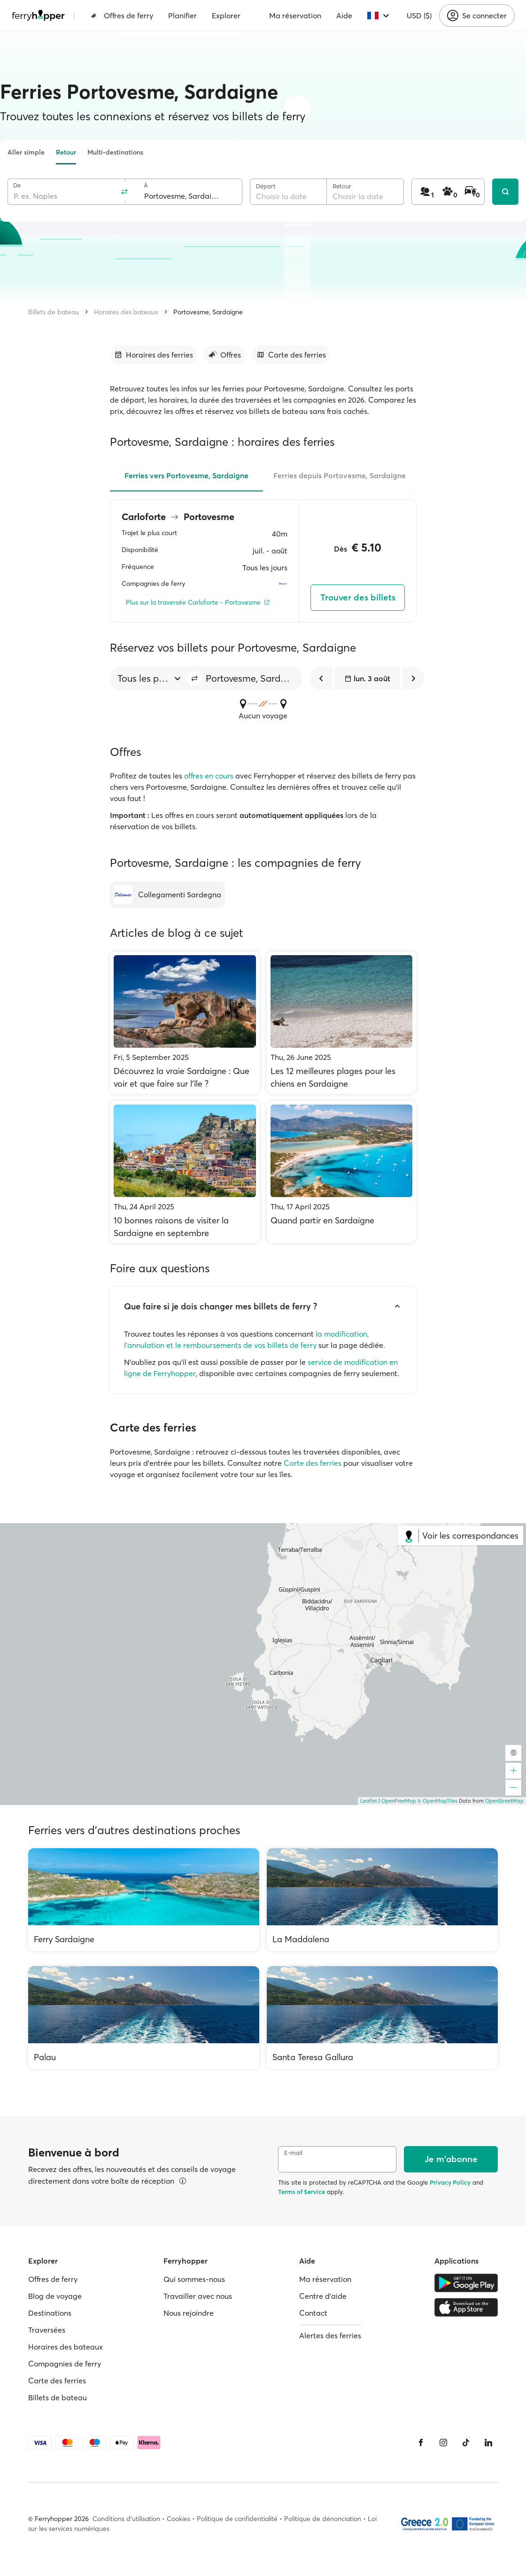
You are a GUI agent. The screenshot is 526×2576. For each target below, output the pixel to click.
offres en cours (208, 775)
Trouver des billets (357, 597)
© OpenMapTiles (437, 1801)
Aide (344, 15)
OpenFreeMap (398, 1801)
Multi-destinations (115, 152)
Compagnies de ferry (64, 2363)
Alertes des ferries (330, 2335)
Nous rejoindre (188, 2313)
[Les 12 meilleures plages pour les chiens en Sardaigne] (342, 1022)
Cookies (178, 2518)
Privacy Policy (450, 2182)
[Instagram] (443, 2442)
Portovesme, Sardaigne (208, 312)
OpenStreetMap (504, 1801)
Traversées (46, 2330)
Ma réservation (295, 15)
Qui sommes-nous (194, 2279)
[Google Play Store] (466, 2282)
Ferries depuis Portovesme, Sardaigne (339, 475)
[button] (194, 678)
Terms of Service (301, 2191)
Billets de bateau (53, 312)
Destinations (49, 2313)
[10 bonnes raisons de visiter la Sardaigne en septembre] (185, 1172)
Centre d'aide (323, 2296)
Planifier (182, 15)
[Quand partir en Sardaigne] (342, 1172)
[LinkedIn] (488, 2442)
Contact (313, 2313)
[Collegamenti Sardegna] (167, 894)
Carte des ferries (312, 1463)
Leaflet (368, 1801)
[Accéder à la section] (153, 354)
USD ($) (419, 15)
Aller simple (26, 152)
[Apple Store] (466, 2307)
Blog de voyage (55, 2296)
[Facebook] (420, 2442)
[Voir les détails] (182, 2181)
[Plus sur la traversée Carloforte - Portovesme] (198, 602)
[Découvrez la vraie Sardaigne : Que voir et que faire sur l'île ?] (185, 1022)
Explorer (226, 15)
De (17, 185)
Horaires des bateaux (126, 312)
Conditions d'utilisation (126, 2518)
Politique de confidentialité (237, 2518)
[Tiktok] (465, 2442)
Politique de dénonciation (322, 2518)
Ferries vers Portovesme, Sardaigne (186, 475)
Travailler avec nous (197, 2296)
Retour (66, 152)
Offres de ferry (122, 15)
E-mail (293, 2153)
